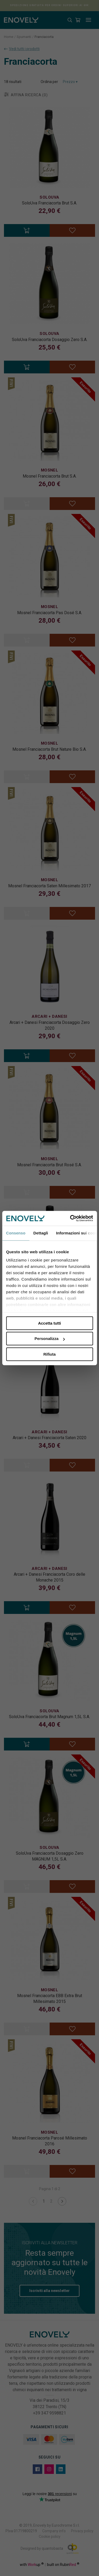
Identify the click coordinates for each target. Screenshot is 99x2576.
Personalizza (50, 1338)
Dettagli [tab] (40, 1233)
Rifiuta (49, 1354)
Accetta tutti (49, 1323)
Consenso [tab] (15, 1233)
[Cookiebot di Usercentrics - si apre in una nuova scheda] (70, 1218)
